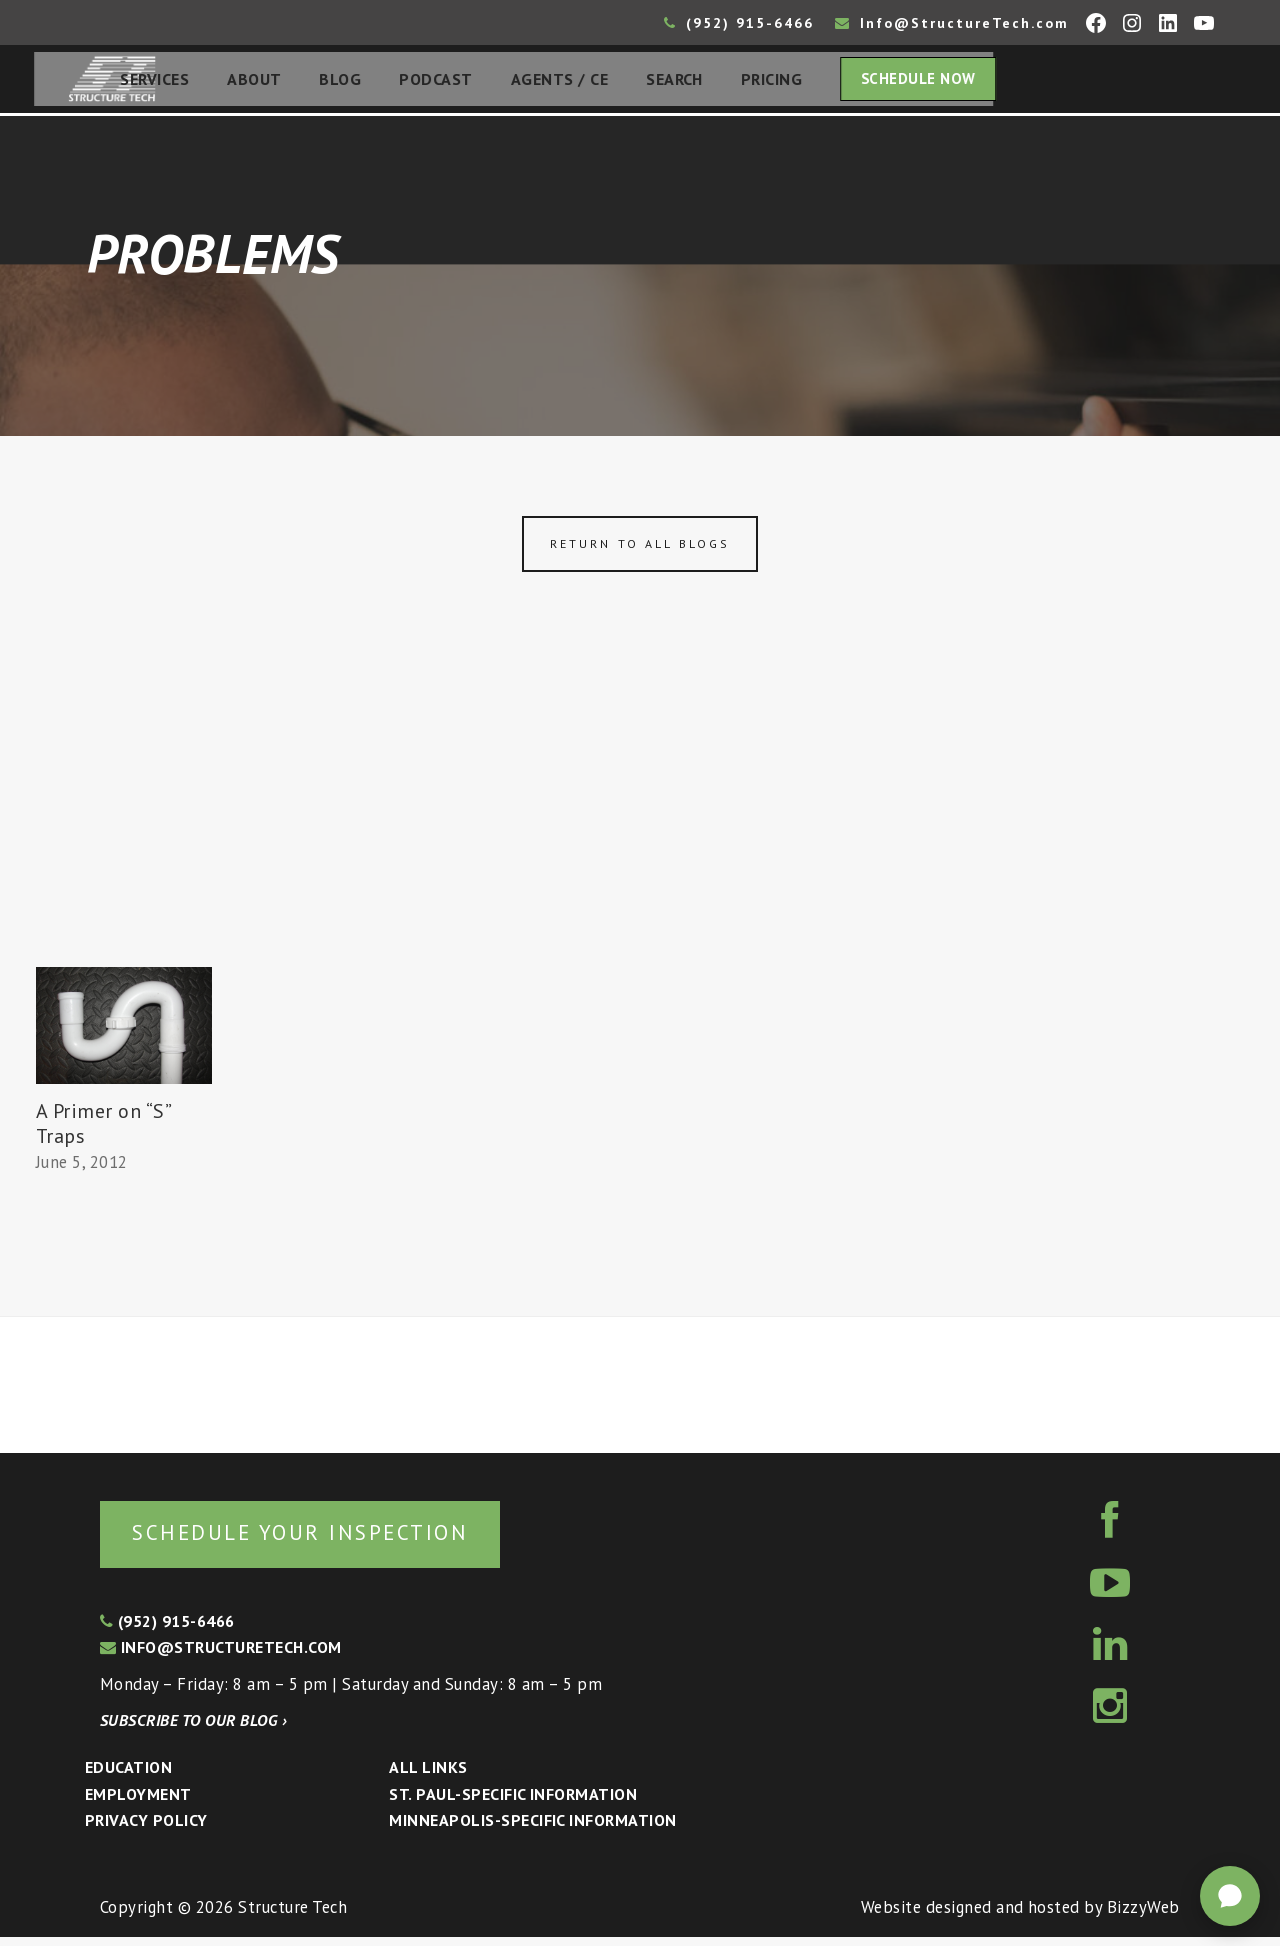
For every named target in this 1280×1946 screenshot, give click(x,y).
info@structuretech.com (221, 1656)
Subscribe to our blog (193, 1729)
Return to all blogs (640, 549)
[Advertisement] (640, 823)
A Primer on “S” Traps (103, 1129)
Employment (138, 1803)
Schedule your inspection (335, 1539)
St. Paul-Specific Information (513, 1803)
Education (128, 1776)
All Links (428, 1776)
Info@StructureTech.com (952, 23)
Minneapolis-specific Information (532, 1829)
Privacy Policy (146, 1829)
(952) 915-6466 (739, 23)
